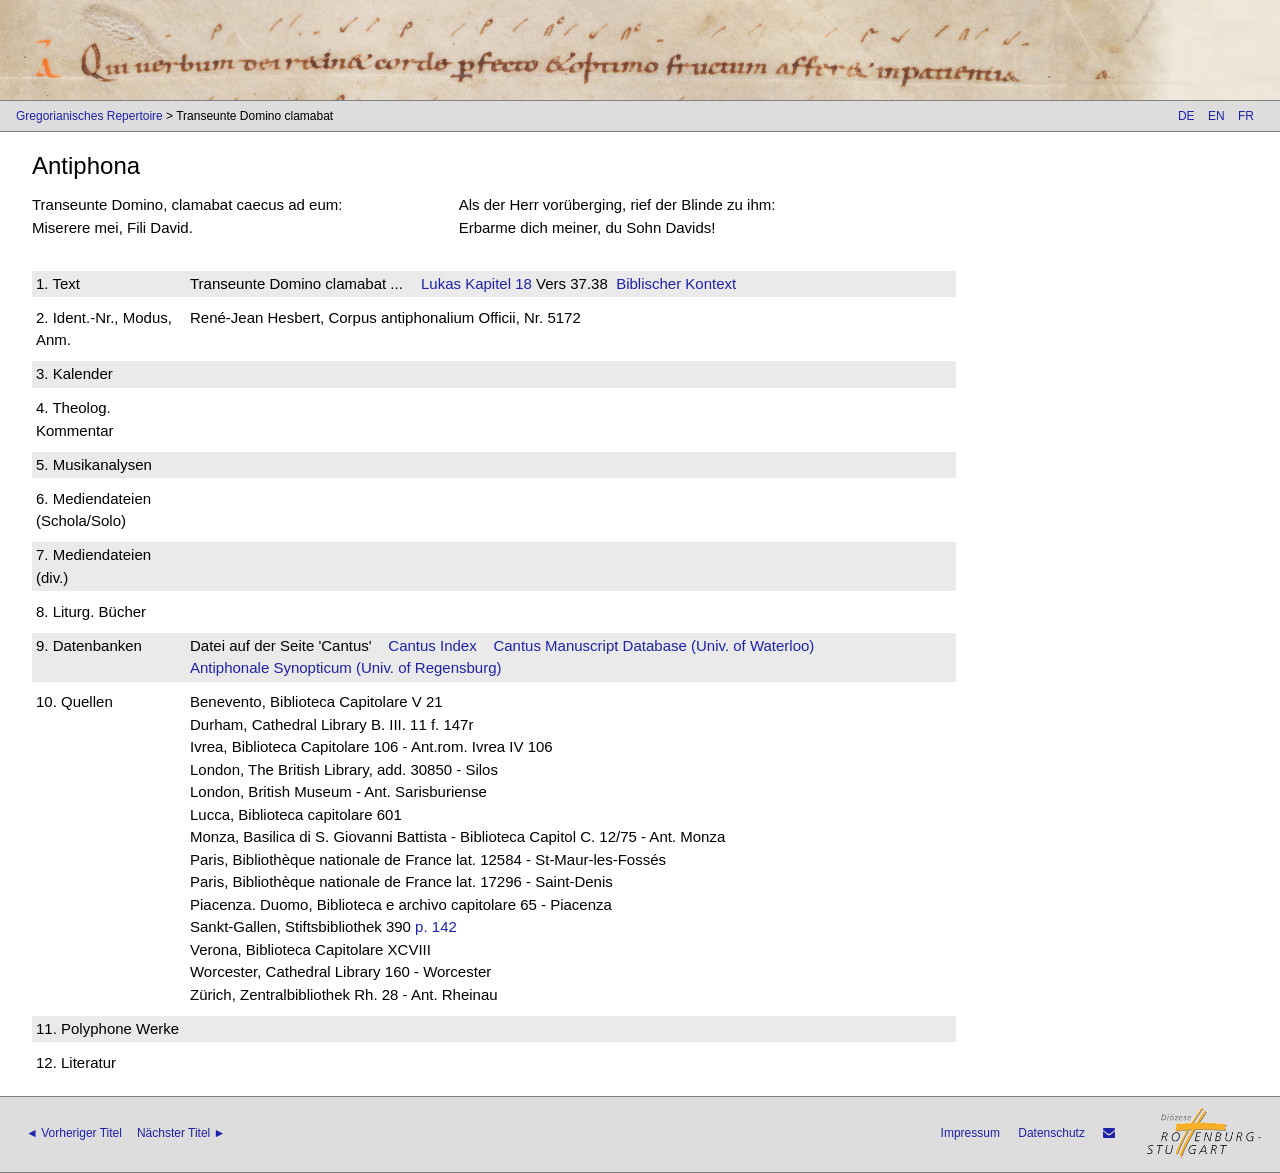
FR (1246, 116)
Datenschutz (1051, 1133)
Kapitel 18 (496, 283)
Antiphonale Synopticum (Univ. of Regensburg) (346, 667)
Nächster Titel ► (181, 1133)
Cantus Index (432, 645)
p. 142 (436, 926)
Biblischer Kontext (676, 283)
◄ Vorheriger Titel (74, 1133)
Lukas (441, 283)
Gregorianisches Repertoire (89, 116)
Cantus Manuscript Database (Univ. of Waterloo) (653, 645)
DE (1186, 116)
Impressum (970, 1133)
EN (1216, 116)
